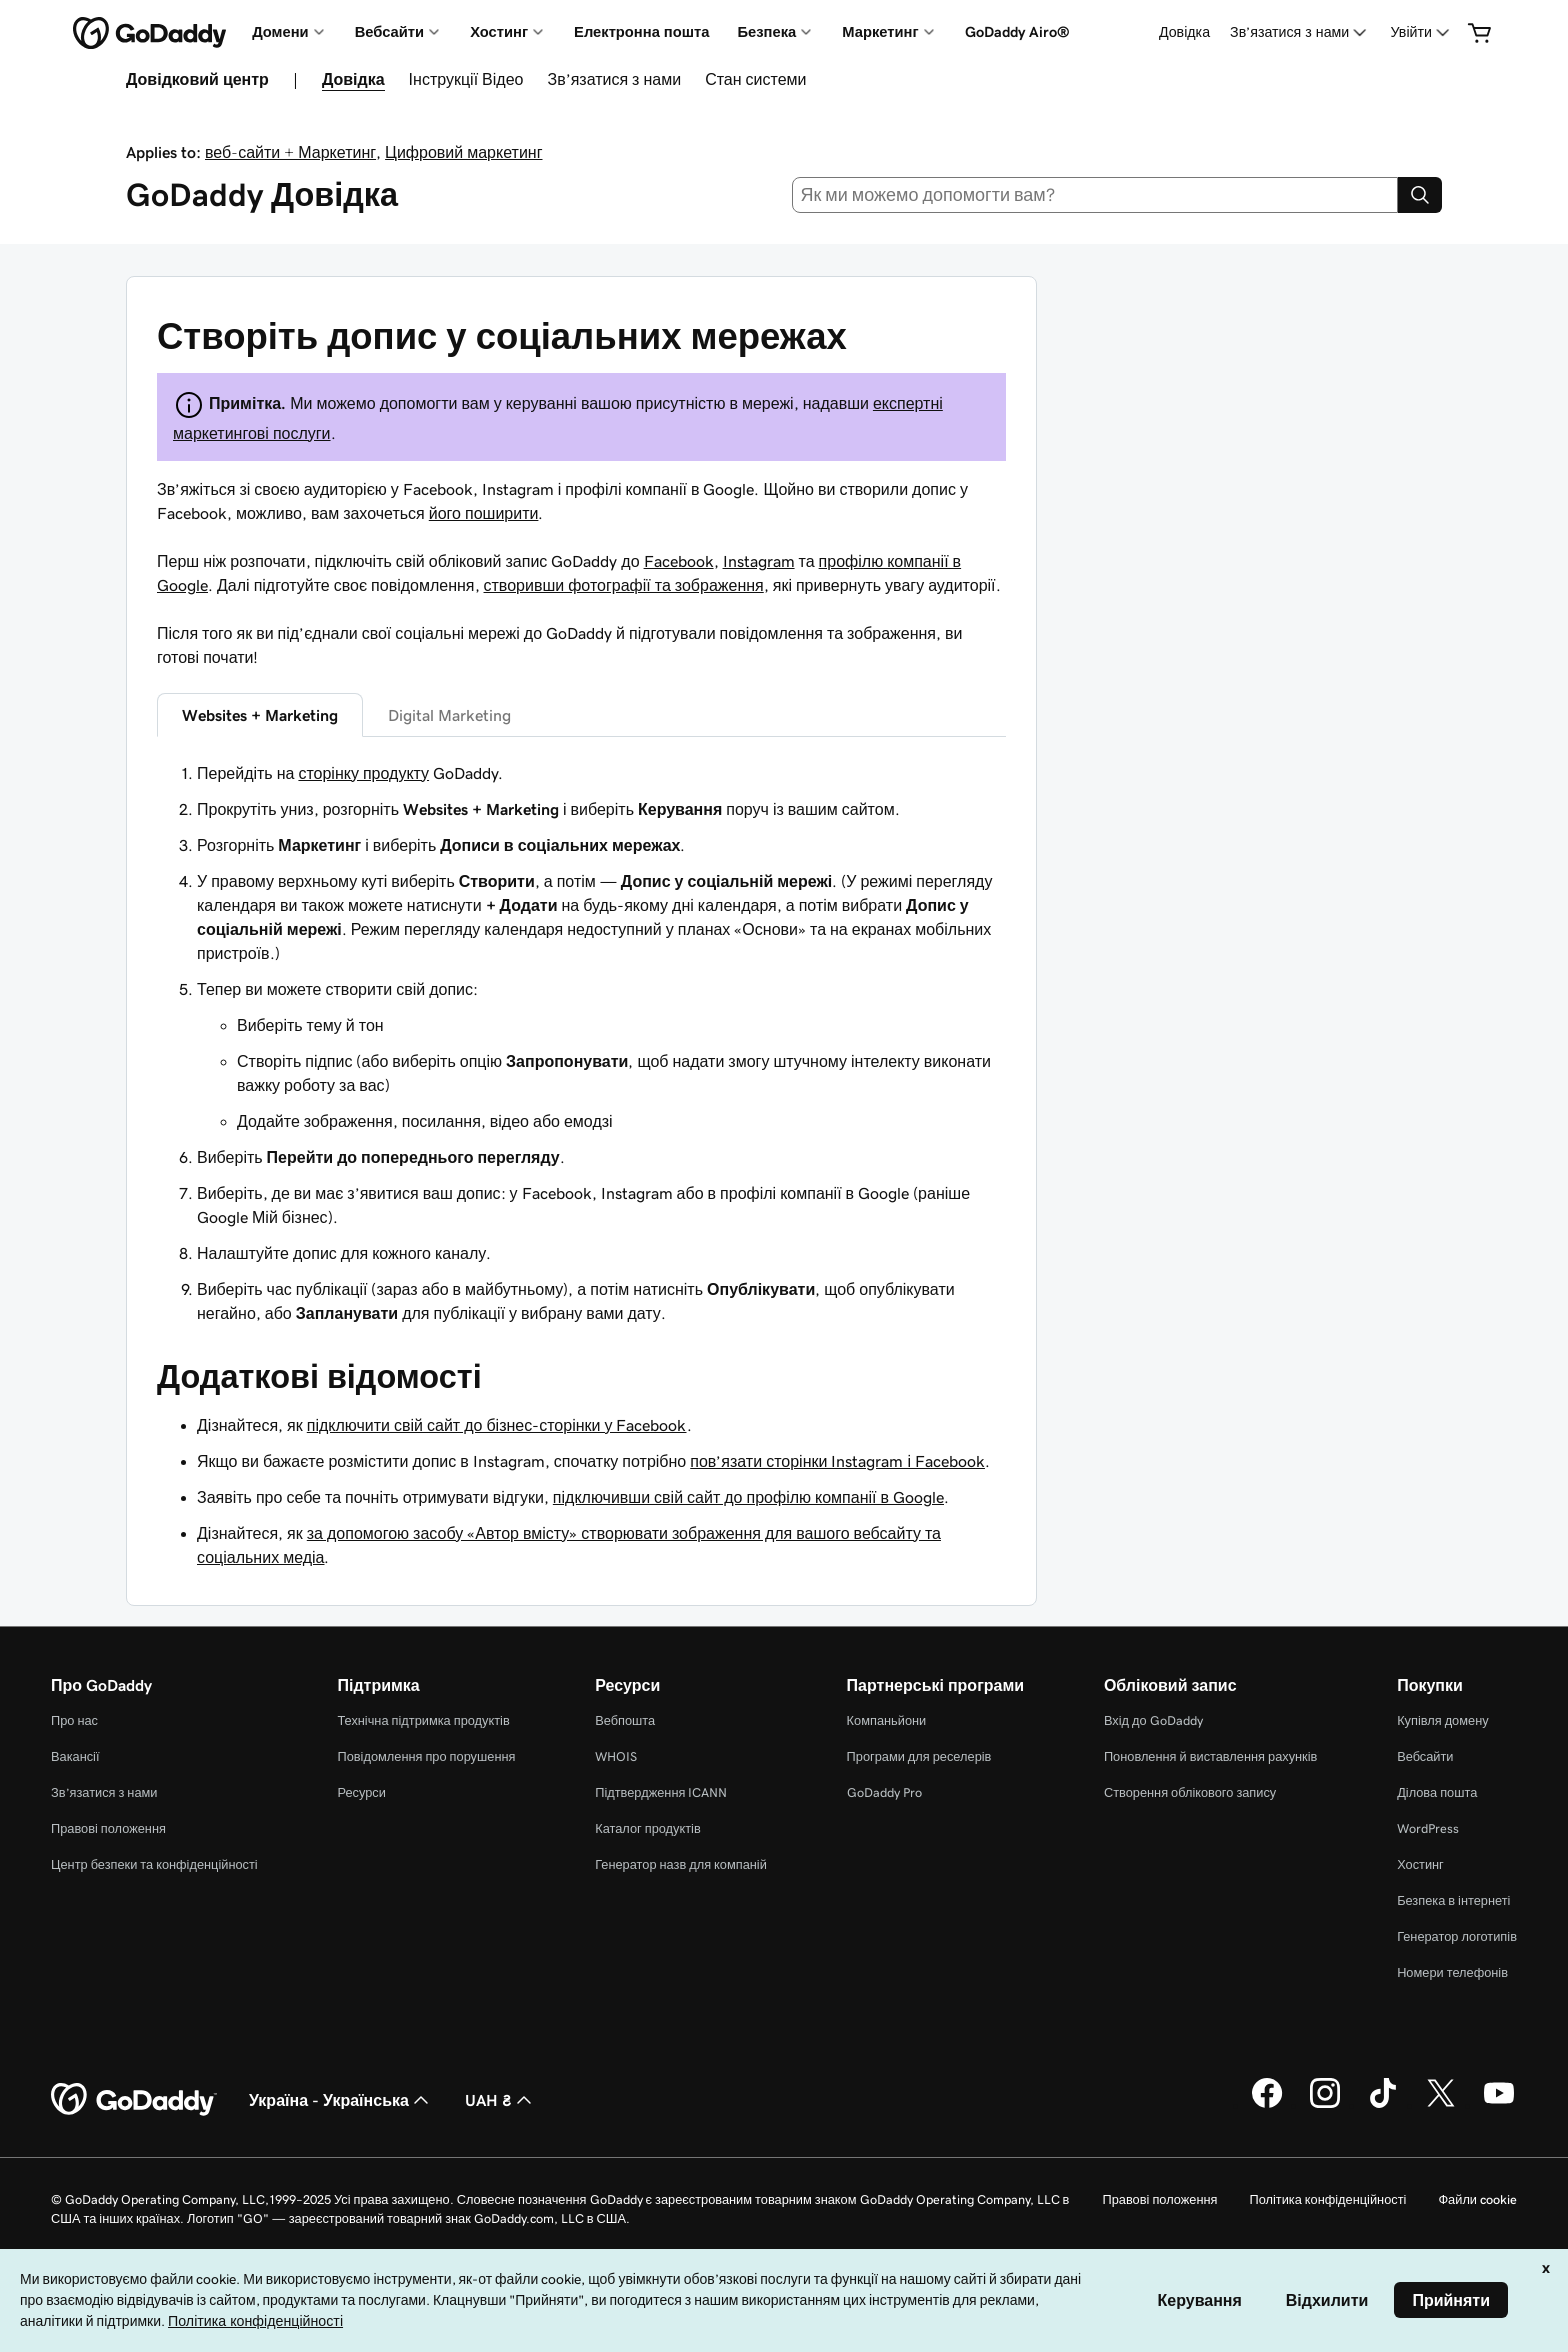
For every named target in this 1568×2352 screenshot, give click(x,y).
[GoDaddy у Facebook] (1267, 2105)
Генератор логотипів (1457, 1936)
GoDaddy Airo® (1017, 32)
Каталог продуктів (648, 1828)
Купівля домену (1443, 1720)
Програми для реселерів (919, 1756)
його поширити (484, 513)
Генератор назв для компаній (681, 1864)
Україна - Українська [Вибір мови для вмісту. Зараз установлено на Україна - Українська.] (341, 2100)
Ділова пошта (1437, 1792)
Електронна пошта (641, 32)
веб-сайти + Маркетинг (290, 152)
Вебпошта (625, 1720)
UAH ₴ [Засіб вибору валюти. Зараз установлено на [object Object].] (500, 2100)
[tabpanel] (581, 1043)
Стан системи (755, 79)
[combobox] (1095, 195)
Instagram (759, 561)
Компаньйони (887, 1720)
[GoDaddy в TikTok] (1383, 2105)
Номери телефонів (1452, 1972)
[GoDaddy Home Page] (134, 2100)
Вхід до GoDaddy (1153, 1720)
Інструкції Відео (466, 79)
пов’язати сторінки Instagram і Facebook (837, 1461)
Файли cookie (1477, 2199)
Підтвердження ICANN (661, 1792)
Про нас (74, 1720)
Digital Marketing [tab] (449, 715)
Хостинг (1420, 1864)
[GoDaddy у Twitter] (1441, 2105)
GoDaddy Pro (884, 1792)
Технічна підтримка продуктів (423, 1720)
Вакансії (75, 1756)
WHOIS (616, 1756)
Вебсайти (1425, 1756)
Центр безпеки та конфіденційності (154, 1864)
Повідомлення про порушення (426, 1756)
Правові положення (108, 1828)
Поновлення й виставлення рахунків (1210, 1756)
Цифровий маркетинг (463, 152)
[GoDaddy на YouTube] (1499, 2105)
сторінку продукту (363, 773)
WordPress (1428, 1828)
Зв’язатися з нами (614, 79)
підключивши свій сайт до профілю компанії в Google (748, 1497)
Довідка (1184, 32)
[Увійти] (1422, 32)
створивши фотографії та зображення (624, 585)
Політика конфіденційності (1327, 2199)
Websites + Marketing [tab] (260, 715)
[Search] (1420, 195)
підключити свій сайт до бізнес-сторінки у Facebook (497, 1425)
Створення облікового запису (1190, 1792)
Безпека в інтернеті (1453, 1900)
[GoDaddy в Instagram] (1325, 2105)
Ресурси (361, 1792)
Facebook (679, 561)
